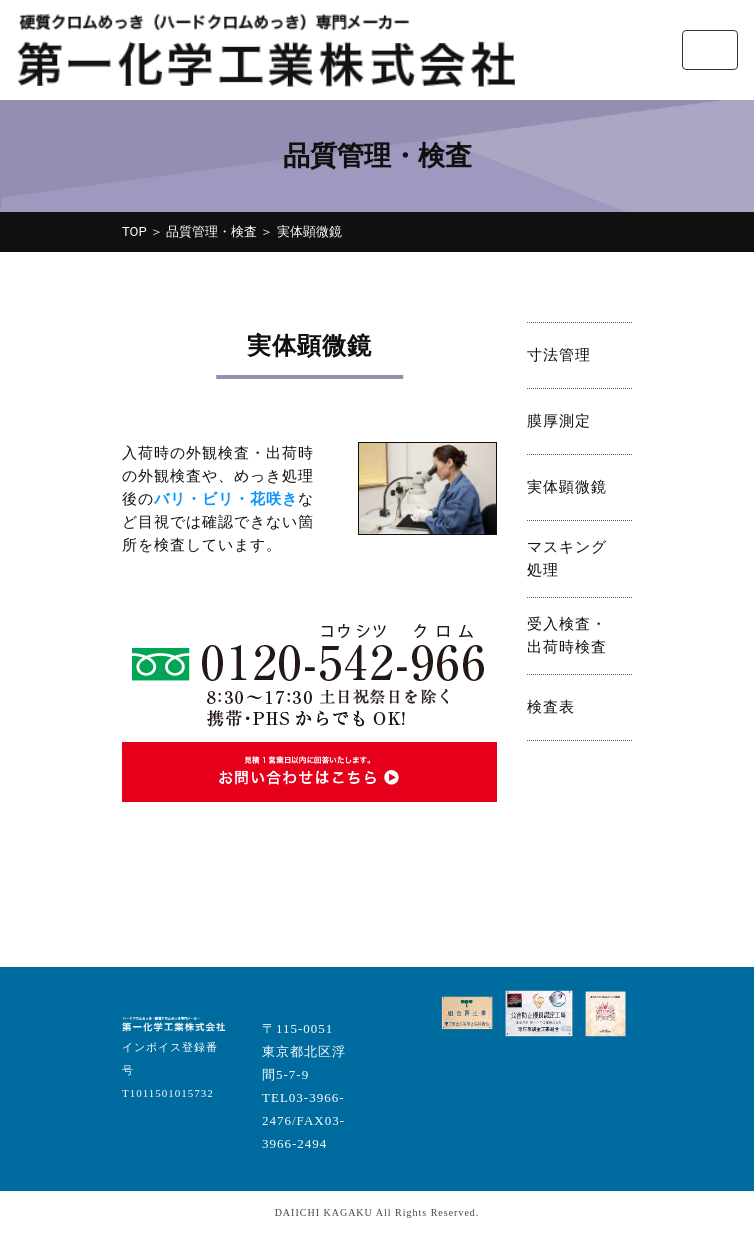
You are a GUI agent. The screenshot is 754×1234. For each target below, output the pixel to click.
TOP (134, 231)
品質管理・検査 (211, 231)
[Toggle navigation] (710, 50)
